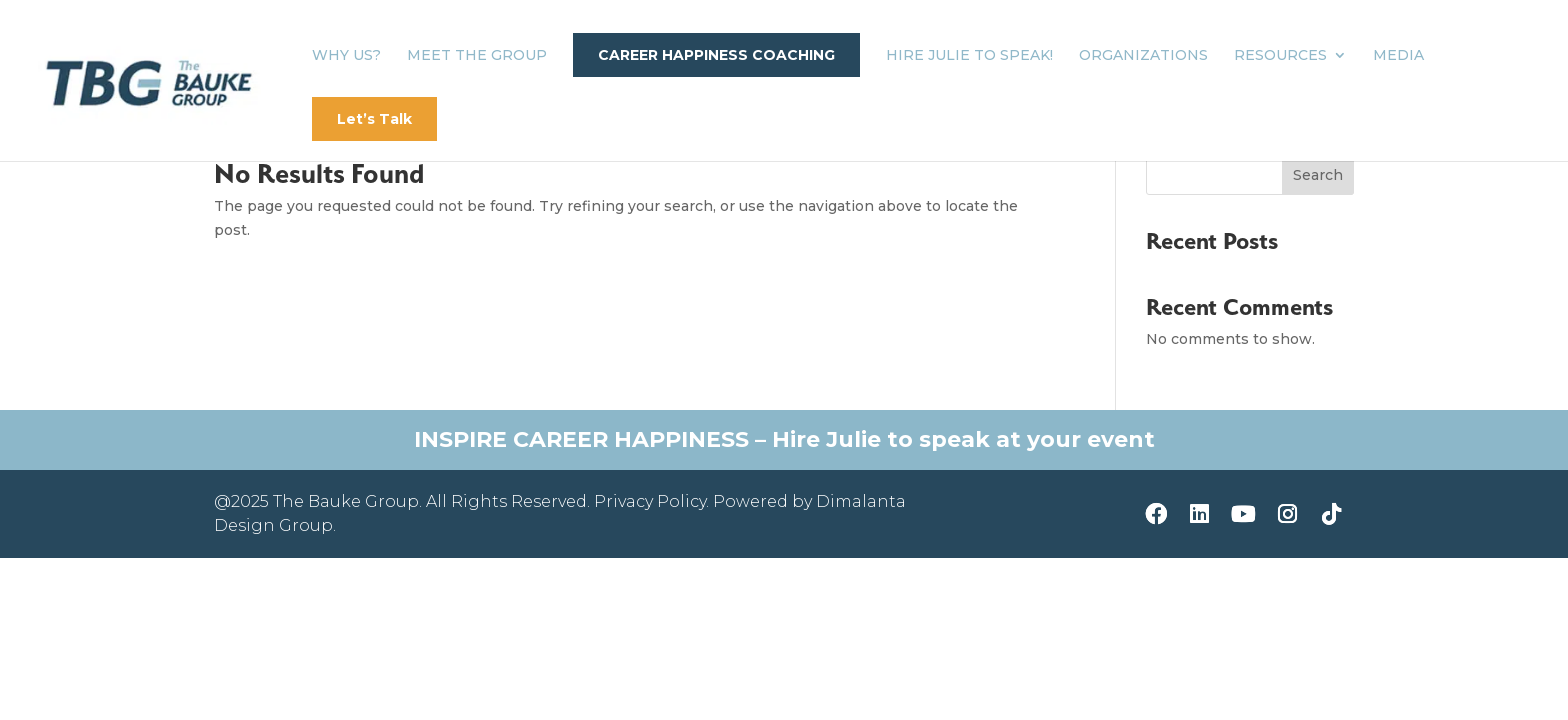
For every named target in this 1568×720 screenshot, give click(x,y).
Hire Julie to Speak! (969, 56)
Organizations (1143, 56)
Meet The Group (477, 56)
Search (1318, 175)
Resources (1280, 56)
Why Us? (346, 56)
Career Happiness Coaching (716, 55)
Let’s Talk (374, 119)
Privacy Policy (650, 501)
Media (1398, 56)
